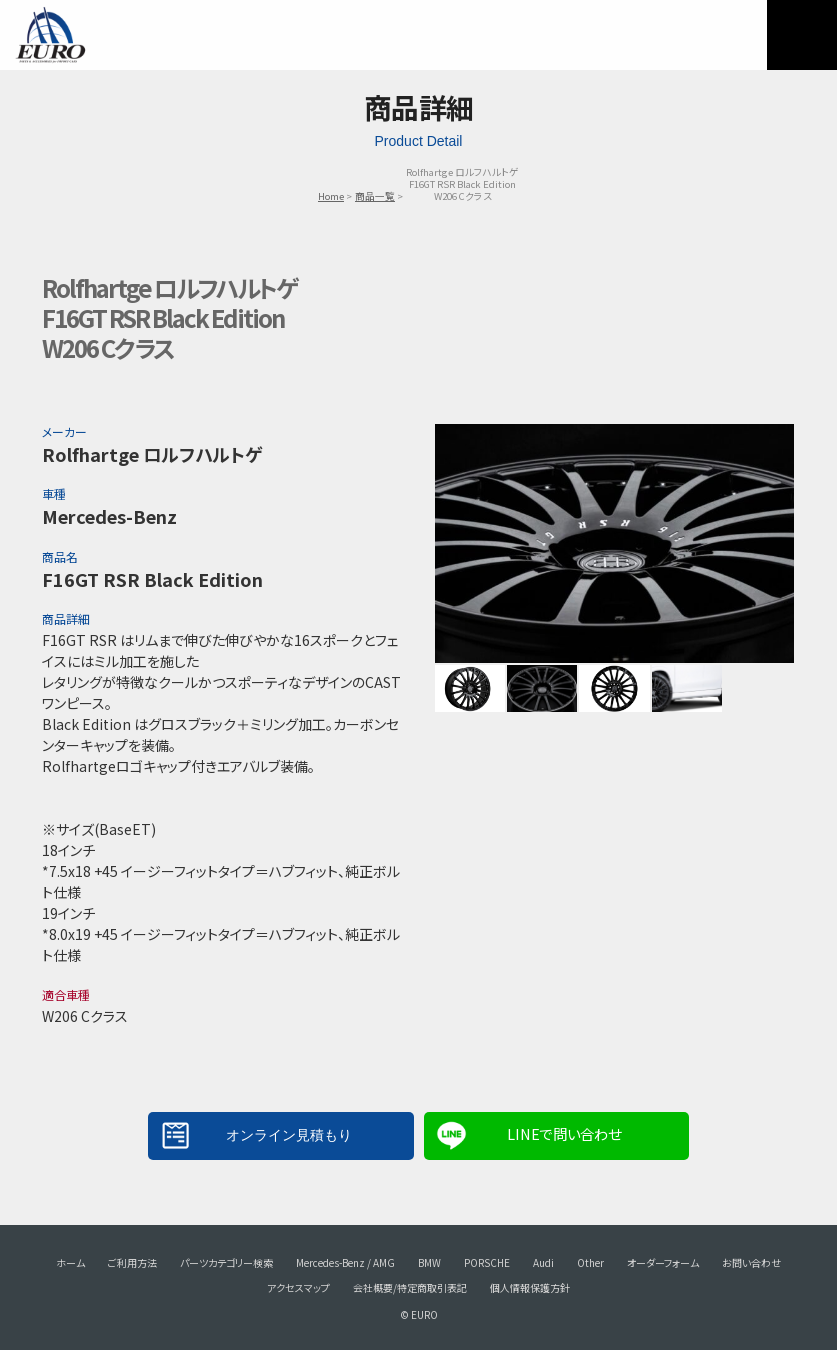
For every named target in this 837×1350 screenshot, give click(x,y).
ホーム (70, 1262)
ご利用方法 (132, 1262)
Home (331, 196)
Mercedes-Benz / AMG (345, 1262)
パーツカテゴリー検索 (226, 1262)
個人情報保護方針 (530, 1287)
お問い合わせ (751, 1262)
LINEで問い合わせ (564, 1133)
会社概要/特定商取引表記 (410, 1287)
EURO (50, 35)
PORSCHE (487, 1262)
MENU (802, 35)
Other (590, 1262)
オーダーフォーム (663, 1262)
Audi (543, 1262)
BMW (429, 1262)
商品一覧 (375, 196)
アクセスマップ (298, 1287)
